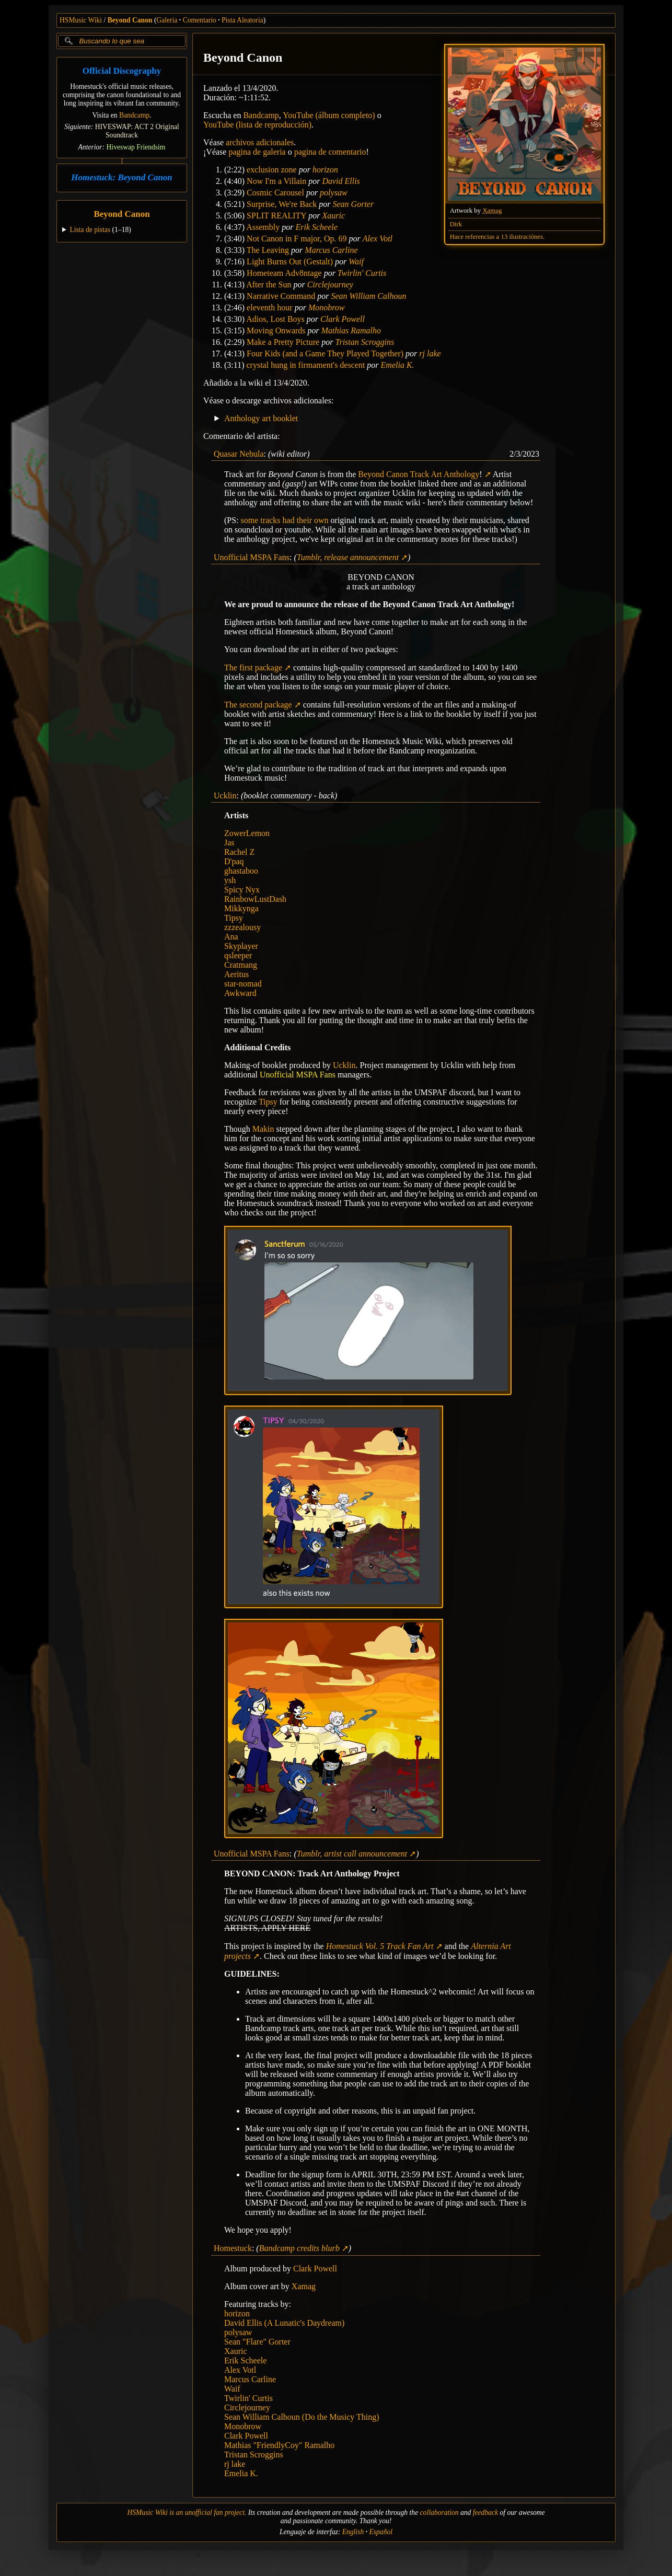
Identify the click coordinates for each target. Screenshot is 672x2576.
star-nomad (243, 983)
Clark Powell (342, 319)
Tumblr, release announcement (348, 557)
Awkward (240, 993)
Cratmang (240, 964)
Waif (356, 261)
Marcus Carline (331, 250)
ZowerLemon (247, 833)
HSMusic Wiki (81, 20)
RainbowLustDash (255, 899)
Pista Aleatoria (242, 20)
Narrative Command (281, 296)
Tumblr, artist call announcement (352, 1853)
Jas (229, 842)
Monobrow (326, 307)
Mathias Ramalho (351, 330)
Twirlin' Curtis (362, 273)
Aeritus (236, 974)
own (321, 520)
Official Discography (122, 71)
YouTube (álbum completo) (329, 115)
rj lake (430, 353)
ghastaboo (241, 870)
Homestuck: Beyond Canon (121, 177)
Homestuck (233, 2248)
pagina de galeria (256, 151)
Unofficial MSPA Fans (251, 557)
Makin (263, 1128)
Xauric (333, 215)
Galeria (166, 20)
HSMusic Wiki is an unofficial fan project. (186, 2512)
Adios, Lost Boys (275, 319)
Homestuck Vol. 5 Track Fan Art (380, 1946)
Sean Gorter (353, 204)
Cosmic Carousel (275, 192)
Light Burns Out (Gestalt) (290, 261)
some (250, 520)
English (353, 2532)
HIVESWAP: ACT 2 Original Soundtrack (137, 131)
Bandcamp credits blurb (299, 2248)
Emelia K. (397, 365)
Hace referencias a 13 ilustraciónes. (497, 236)
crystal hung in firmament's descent (306, 365)
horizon (325, 169)
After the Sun (268, 284)
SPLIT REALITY (276, 215)
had (289, 520)
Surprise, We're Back (282, 204)
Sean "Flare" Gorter (257, 2341)
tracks (270, 520)
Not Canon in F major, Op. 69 (296, 238)
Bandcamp (134, 115)
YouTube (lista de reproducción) (257, 124)
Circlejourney (330, 284)
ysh (230, 880)
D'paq (234, 861)
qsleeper (238, 955)
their (304, 520)
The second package (258, 704)
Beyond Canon (130, 20)
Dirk (456, 224)
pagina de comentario (330, 151)
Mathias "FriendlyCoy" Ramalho (279, 2445)
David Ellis (341, 181)
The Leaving (268, 250)
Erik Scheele (316, 227)
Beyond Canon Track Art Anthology (420, 474)
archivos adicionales (260, 142)
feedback (485, 2512)
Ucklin (225, 795)
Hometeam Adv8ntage (284, 273)
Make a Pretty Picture (283, 342)
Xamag (492, 210)
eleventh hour (270, 307)
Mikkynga (241, 908)
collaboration (439, 2512)
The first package (253, 667)
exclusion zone (272, 169)
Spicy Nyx (242, 889)
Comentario (199, 20)
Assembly (263, 227)
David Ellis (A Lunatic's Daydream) (284, 2322)
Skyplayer (241, 946)
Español (380, 2532)
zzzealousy (242, 927)
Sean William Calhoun (368, 296)
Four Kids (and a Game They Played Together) (325, 353)
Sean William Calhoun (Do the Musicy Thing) (301, 2416)
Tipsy (233, 917)
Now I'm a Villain (276, 181)
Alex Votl (377, 238)
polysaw (333, 192)
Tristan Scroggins (364, 342)
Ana (231, 936)
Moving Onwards (276, 330)
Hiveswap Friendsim (136, 147)
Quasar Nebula (239, 453)
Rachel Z (239, 852)
